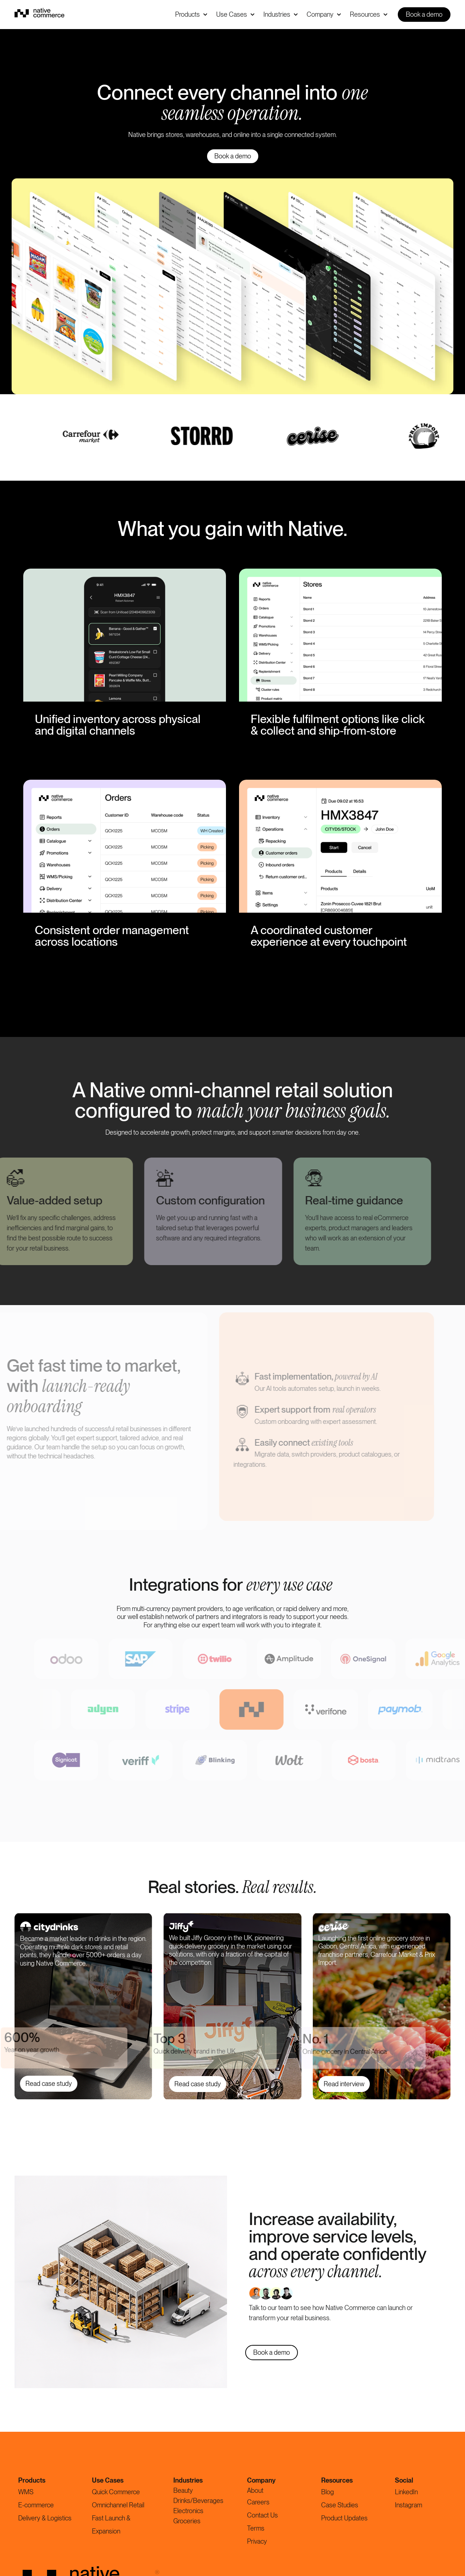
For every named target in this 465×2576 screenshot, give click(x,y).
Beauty (183, 2490)
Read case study (48, 2083)
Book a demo (424, 14)
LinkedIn (406, 2492)
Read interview (344, 2084)
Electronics (188, 2511)
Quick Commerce (116, 2492)
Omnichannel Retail (118, 2505)
